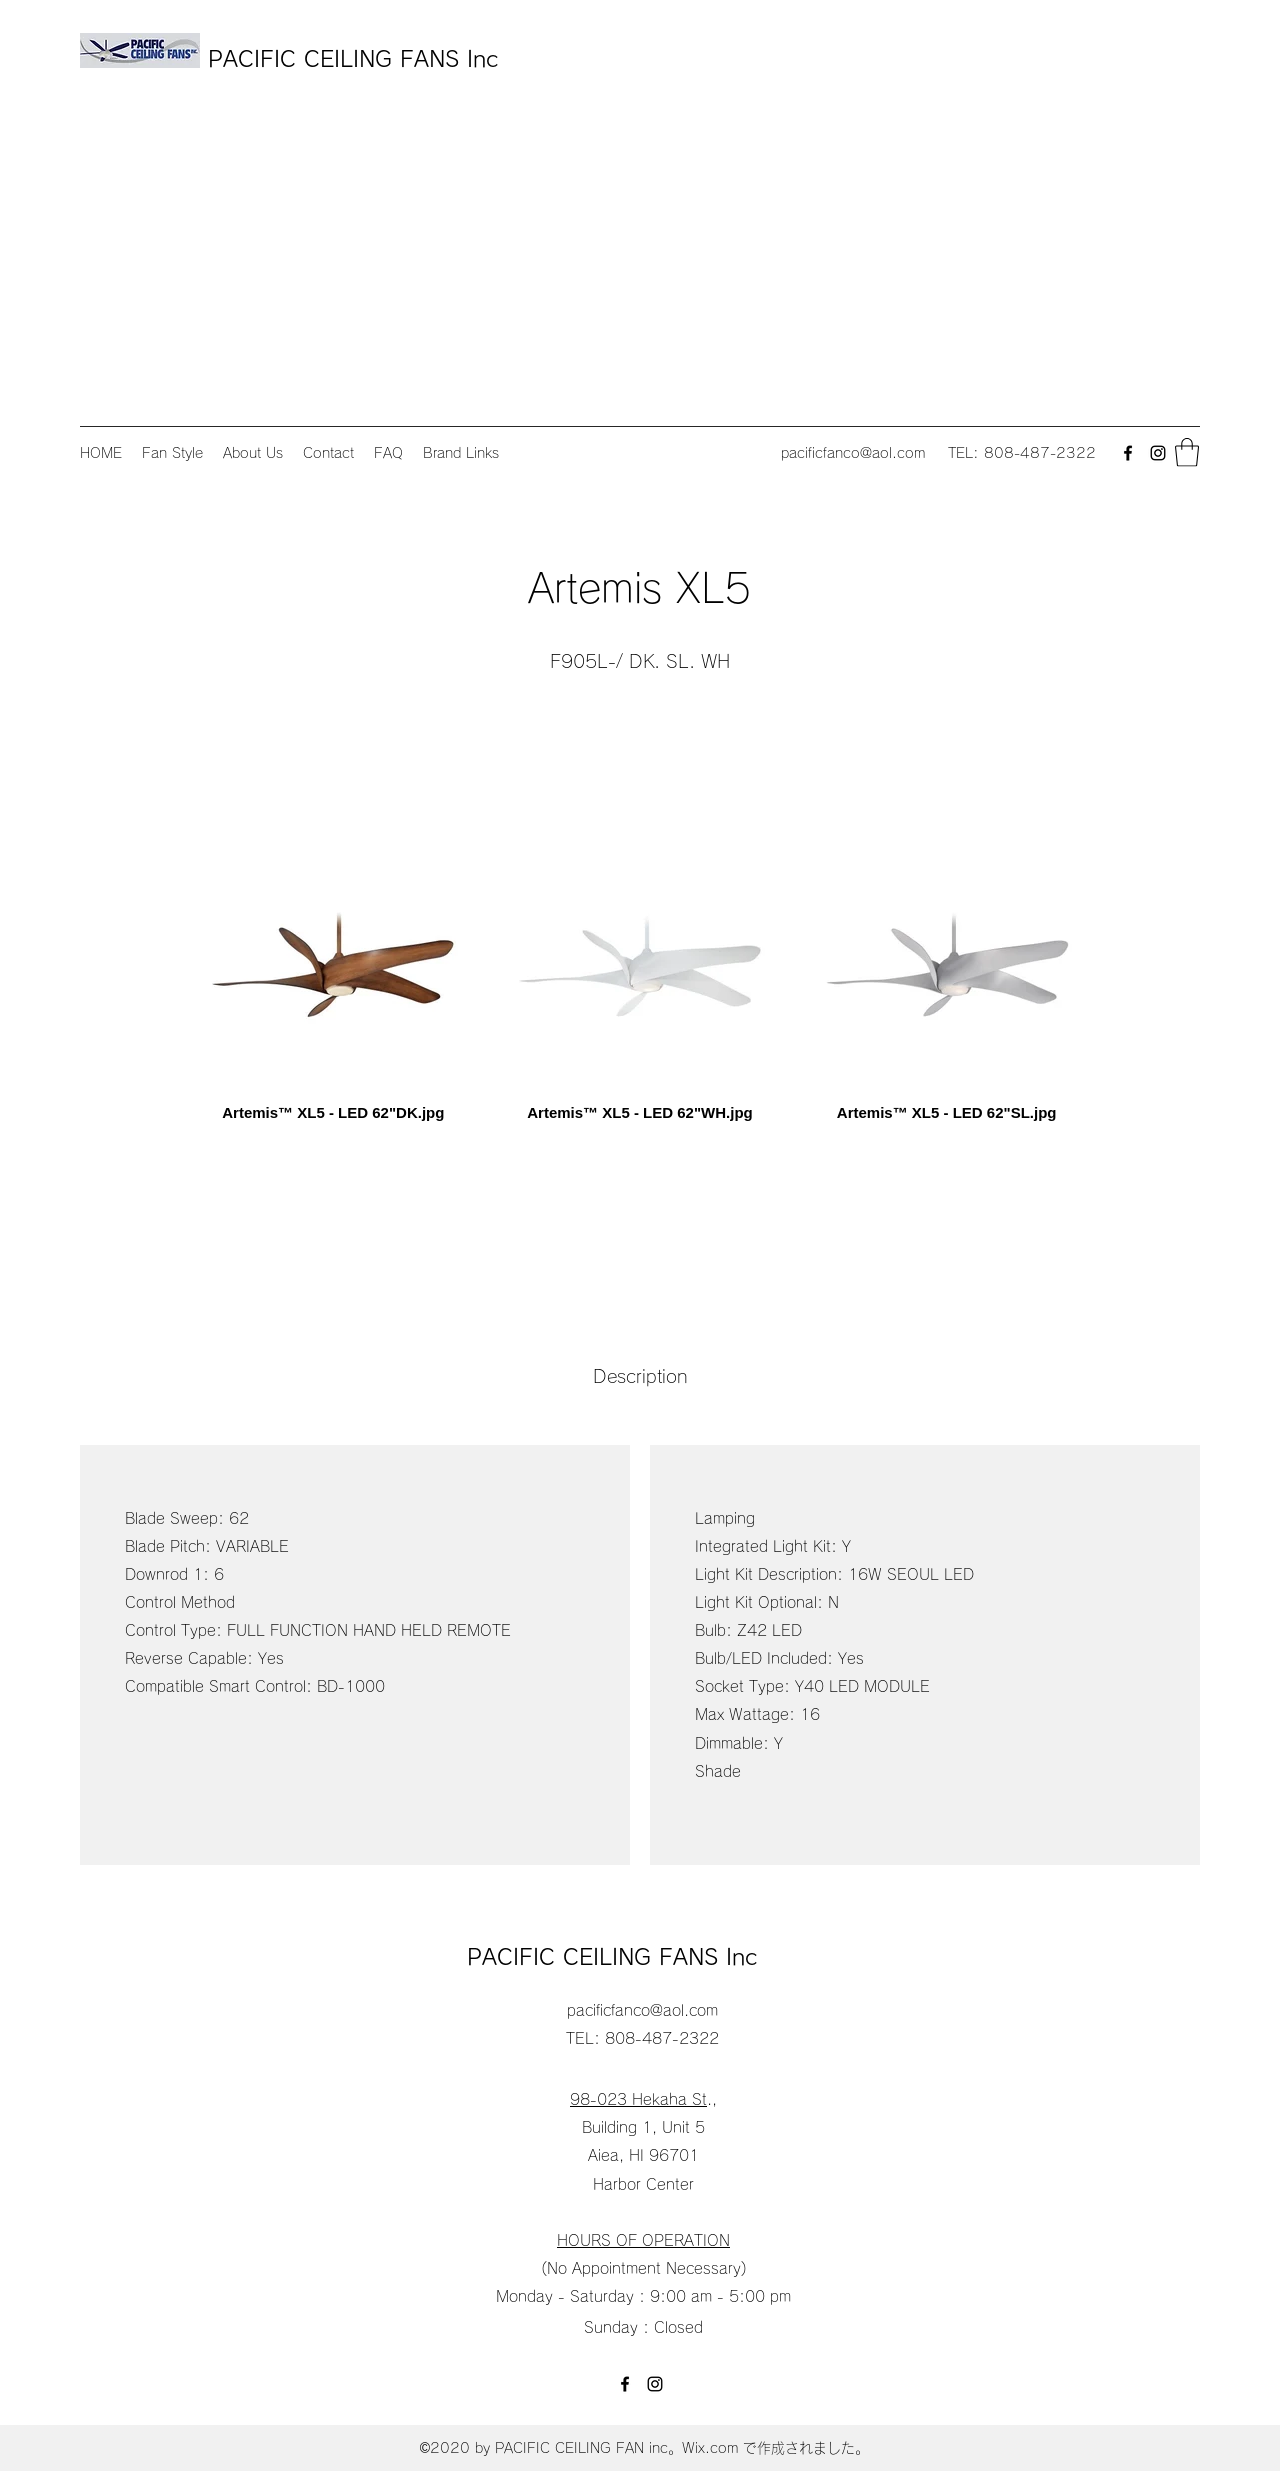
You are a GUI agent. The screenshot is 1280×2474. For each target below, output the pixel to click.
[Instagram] (1158, 453)
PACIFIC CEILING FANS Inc (357, 59)
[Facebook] (1128, 453)
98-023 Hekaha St (638, 2099)
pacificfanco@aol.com (853, 453)
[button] (1187, 452)
